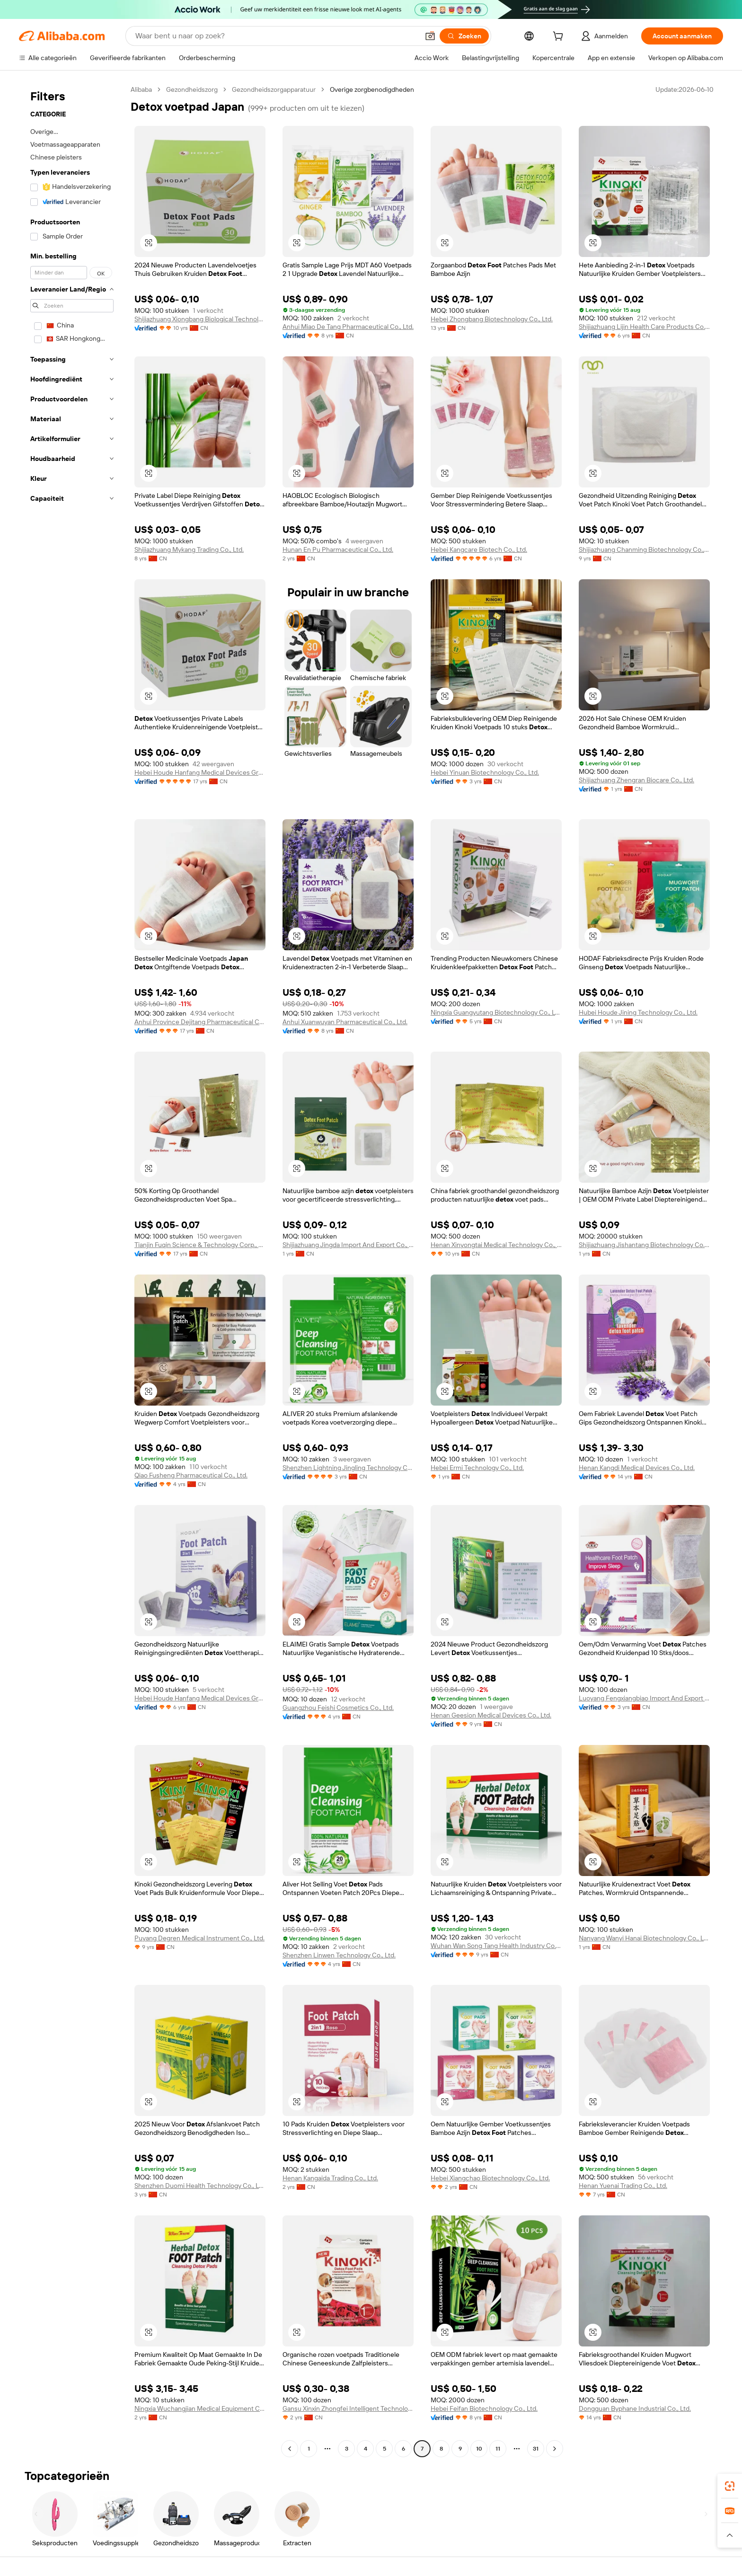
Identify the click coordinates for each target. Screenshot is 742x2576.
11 (497, 2448)
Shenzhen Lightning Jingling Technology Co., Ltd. (348, 1467)
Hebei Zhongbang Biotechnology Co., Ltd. (492, 319)
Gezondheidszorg (192, 89)
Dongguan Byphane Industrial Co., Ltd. (635, 2408)
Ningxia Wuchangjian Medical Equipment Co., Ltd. (199, 2408)
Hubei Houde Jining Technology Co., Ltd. (638, 1012)
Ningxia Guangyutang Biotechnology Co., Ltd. (496, 1012)
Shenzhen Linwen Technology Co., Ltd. (339, 1955)
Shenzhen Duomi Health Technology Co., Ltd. (199, 2185)
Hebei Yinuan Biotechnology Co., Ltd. (485, 772)
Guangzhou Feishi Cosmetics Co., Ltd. (338, 1707)
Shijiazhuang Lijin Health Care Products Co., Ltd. (644, 326)
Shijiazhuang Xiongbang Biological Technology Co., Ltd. (199, 319)
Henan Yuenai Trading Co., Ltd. (623, 2185)
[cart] (560, 37)
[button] (430, 36)
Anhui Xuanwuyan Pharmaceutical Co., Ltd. (345, 1022)
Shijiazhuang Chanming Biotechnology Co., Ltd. (644, 549)
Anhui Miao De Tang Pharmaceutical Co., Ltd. (348, 326)
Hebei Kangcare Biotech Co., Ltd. (479, 549)
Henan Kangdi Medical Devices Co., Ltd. (637, 1467)
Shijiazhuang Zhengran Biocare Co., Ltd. (636, 780)
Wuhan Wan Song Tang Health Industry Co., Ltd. (496, 1945)
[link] (729, 2486)
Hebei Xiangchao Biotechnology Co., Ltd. (490, 2178)
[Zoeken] (464, 36)
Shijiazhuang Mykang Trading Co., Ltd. (189, 549)
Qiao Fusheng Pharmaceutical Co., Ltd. (190, 1475)
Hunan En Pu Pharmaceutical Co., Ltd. (338, 549)
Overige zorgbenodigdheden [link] (372, 89)
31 (536, 2448)
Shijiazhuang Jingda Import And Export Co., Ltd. (348, 1244)
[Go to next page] (554, 2448)
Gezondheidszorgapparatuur (274, 89)
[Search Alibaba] (276, 36)
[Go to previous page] (289, 2448)
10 (479, 2448)
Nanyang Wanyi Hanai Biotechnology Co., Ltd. (644, 1938)
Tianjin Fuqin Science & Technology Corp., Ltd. (199, 1244)
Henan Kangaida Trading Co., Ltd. (330, 2178)
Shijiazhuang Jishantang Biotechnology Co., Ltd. (644, 1244)
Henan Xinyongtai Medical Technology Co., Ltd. (496, 1244)
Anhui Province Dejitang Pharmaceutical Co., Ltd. (199, 1022)
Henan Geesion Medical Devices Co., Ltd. (491, 1715)
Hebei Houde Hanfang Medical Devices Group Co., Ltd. (199, 772)
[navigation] (72, 1270)
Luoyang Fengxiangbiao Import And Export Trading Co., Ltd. (644, 1698)
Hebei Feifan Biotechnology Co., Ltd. (484, 2408)
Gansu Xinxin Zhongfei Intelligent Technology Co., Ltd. (348, 2408)
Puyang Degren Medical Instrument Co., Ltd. (199, 1938)
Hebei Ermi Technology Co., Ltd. (477, 1467)
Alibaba (141, 89)
